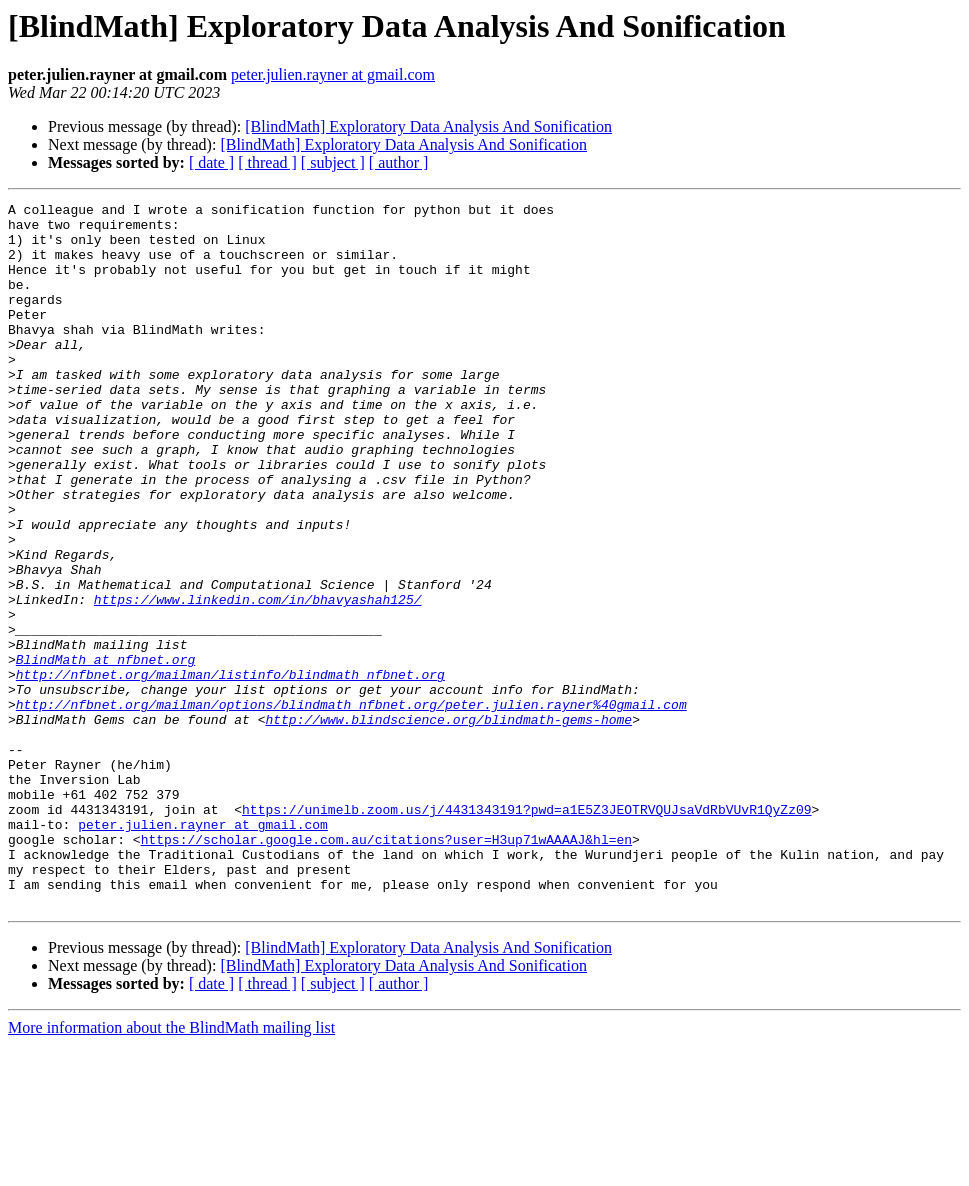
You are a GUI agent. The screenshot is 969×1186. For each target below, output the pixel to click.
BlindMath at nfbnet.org (105, 752)
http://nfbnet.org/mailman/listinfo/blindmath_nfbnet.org (230, 770)
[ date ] (211, 162)
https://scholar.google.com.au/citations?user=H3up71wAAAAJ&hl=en (386, 968)
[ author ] (399, 162)
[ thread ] (267, 162)
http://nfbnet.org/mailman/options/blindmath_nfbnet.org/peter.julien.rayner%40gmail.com (351, 806)
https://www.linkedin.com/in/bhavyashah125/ (258, 680)
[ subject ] (333, 162)
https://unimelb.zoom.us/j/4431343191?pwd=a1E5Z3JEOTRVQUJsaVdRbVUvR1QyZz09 (526, 932)
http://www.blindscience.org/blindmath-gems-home (448, 824)
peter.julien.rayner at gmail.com (333, 74)
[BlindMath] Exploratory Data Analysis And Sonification (428, 126)
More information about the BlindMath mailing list (171, 1168)
